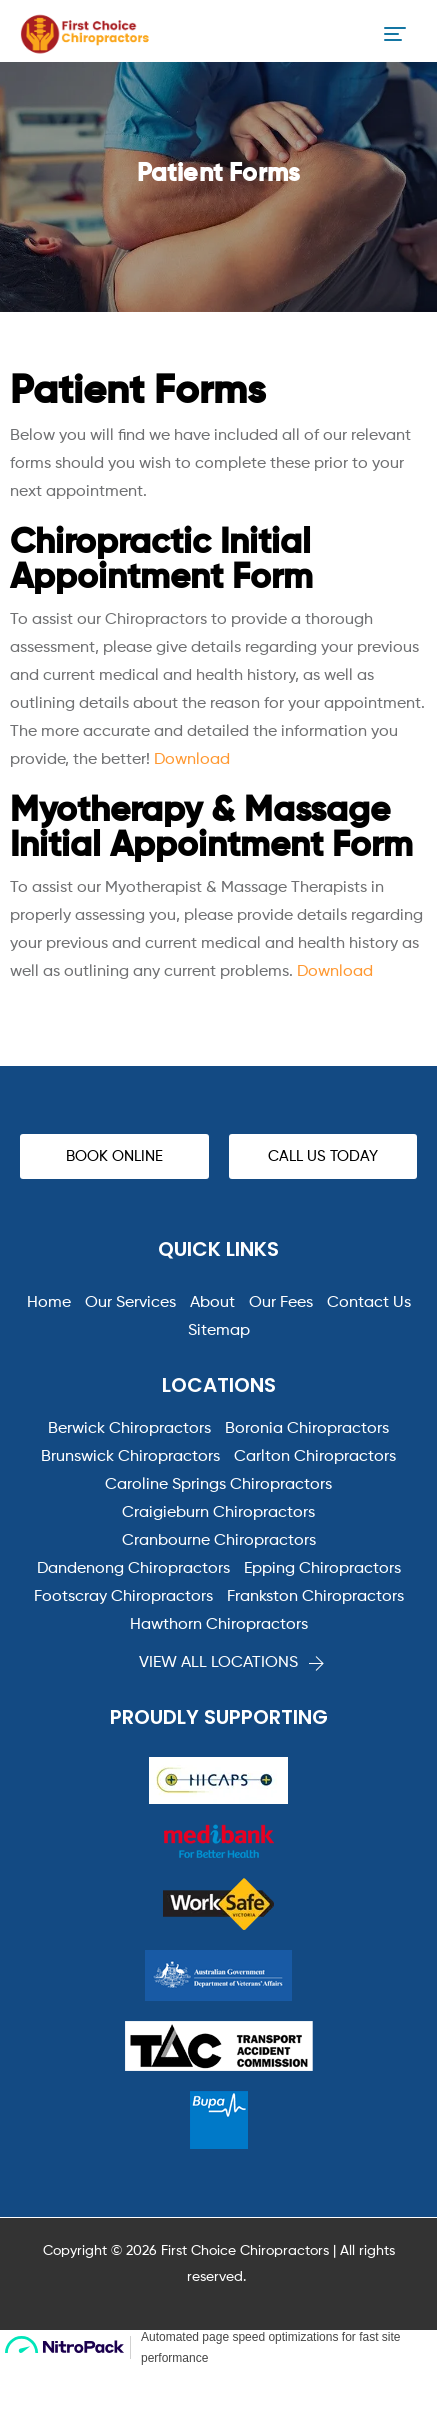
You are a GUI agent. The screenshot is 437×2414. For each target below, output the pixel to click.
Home (49, 1303)
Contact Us (369, 1303)
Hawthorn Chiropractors (219, 1625)
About (212, 1303)
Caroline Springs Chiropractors (218, 1485)
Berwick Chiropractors (129, 1429)
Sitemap (219, 1331)
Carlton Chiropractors (315, 1457)
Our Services (130, 1303)
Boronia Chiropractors (307, 1429)
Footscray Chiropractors (123, 1597)
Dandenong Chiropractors (133, 1569)
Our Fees (281, 1303)
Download (192, 760)
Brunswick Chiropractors (130, 1457)
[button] (114, 1156)
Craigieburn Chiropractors (218, 1513)
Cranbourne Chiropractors (219, 1541)
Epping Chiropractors (322, 1569)
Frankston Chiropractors (315, 1597)
